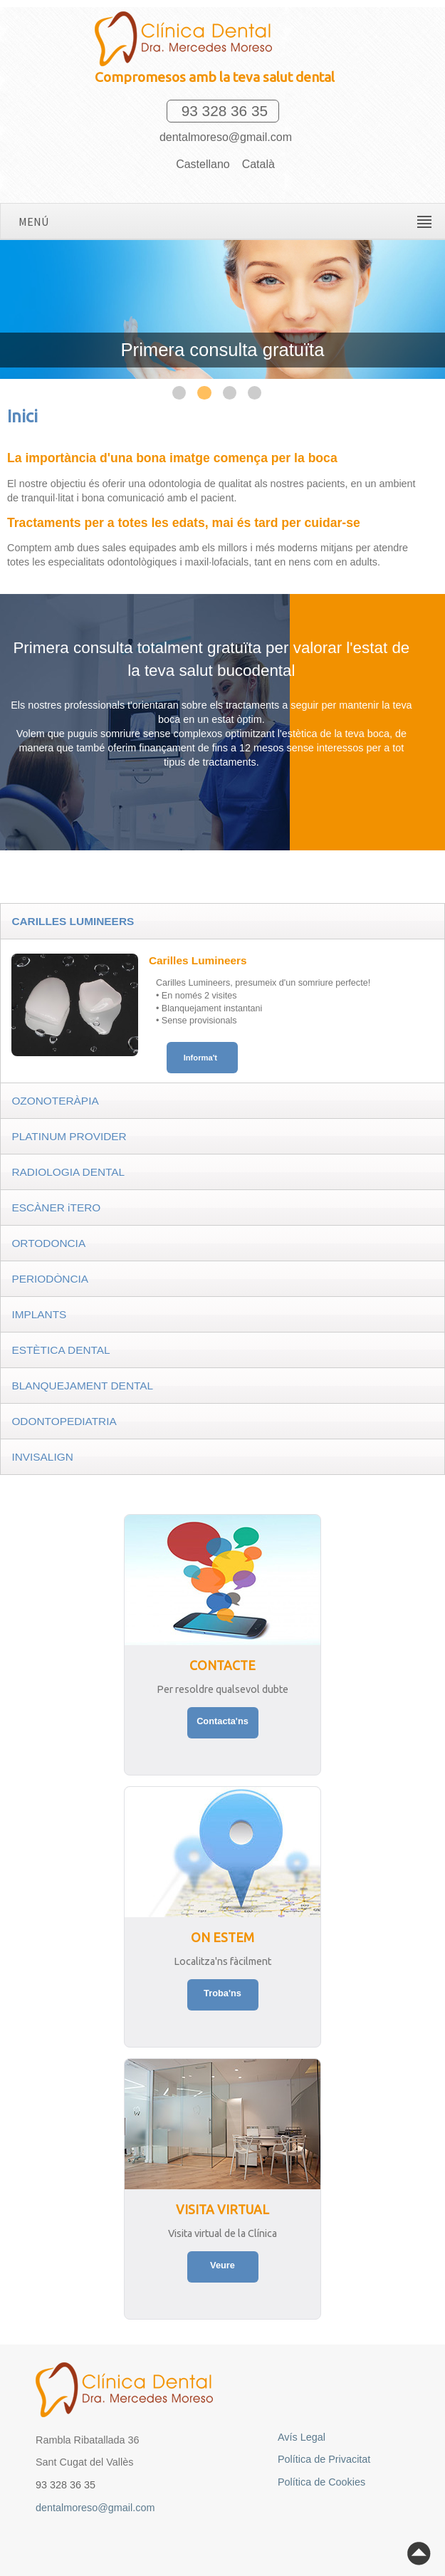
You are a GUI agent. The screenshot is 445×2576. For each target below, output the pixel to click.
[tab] (222, 921)
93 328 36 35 (222, 111)
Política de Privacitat (324, 2459)
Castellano (203, 164)
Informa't (200, 1057)
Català (258, 164)
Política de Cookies (321, 2482)
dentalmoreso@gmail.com (222, 137)
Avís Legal (301, 2437)
